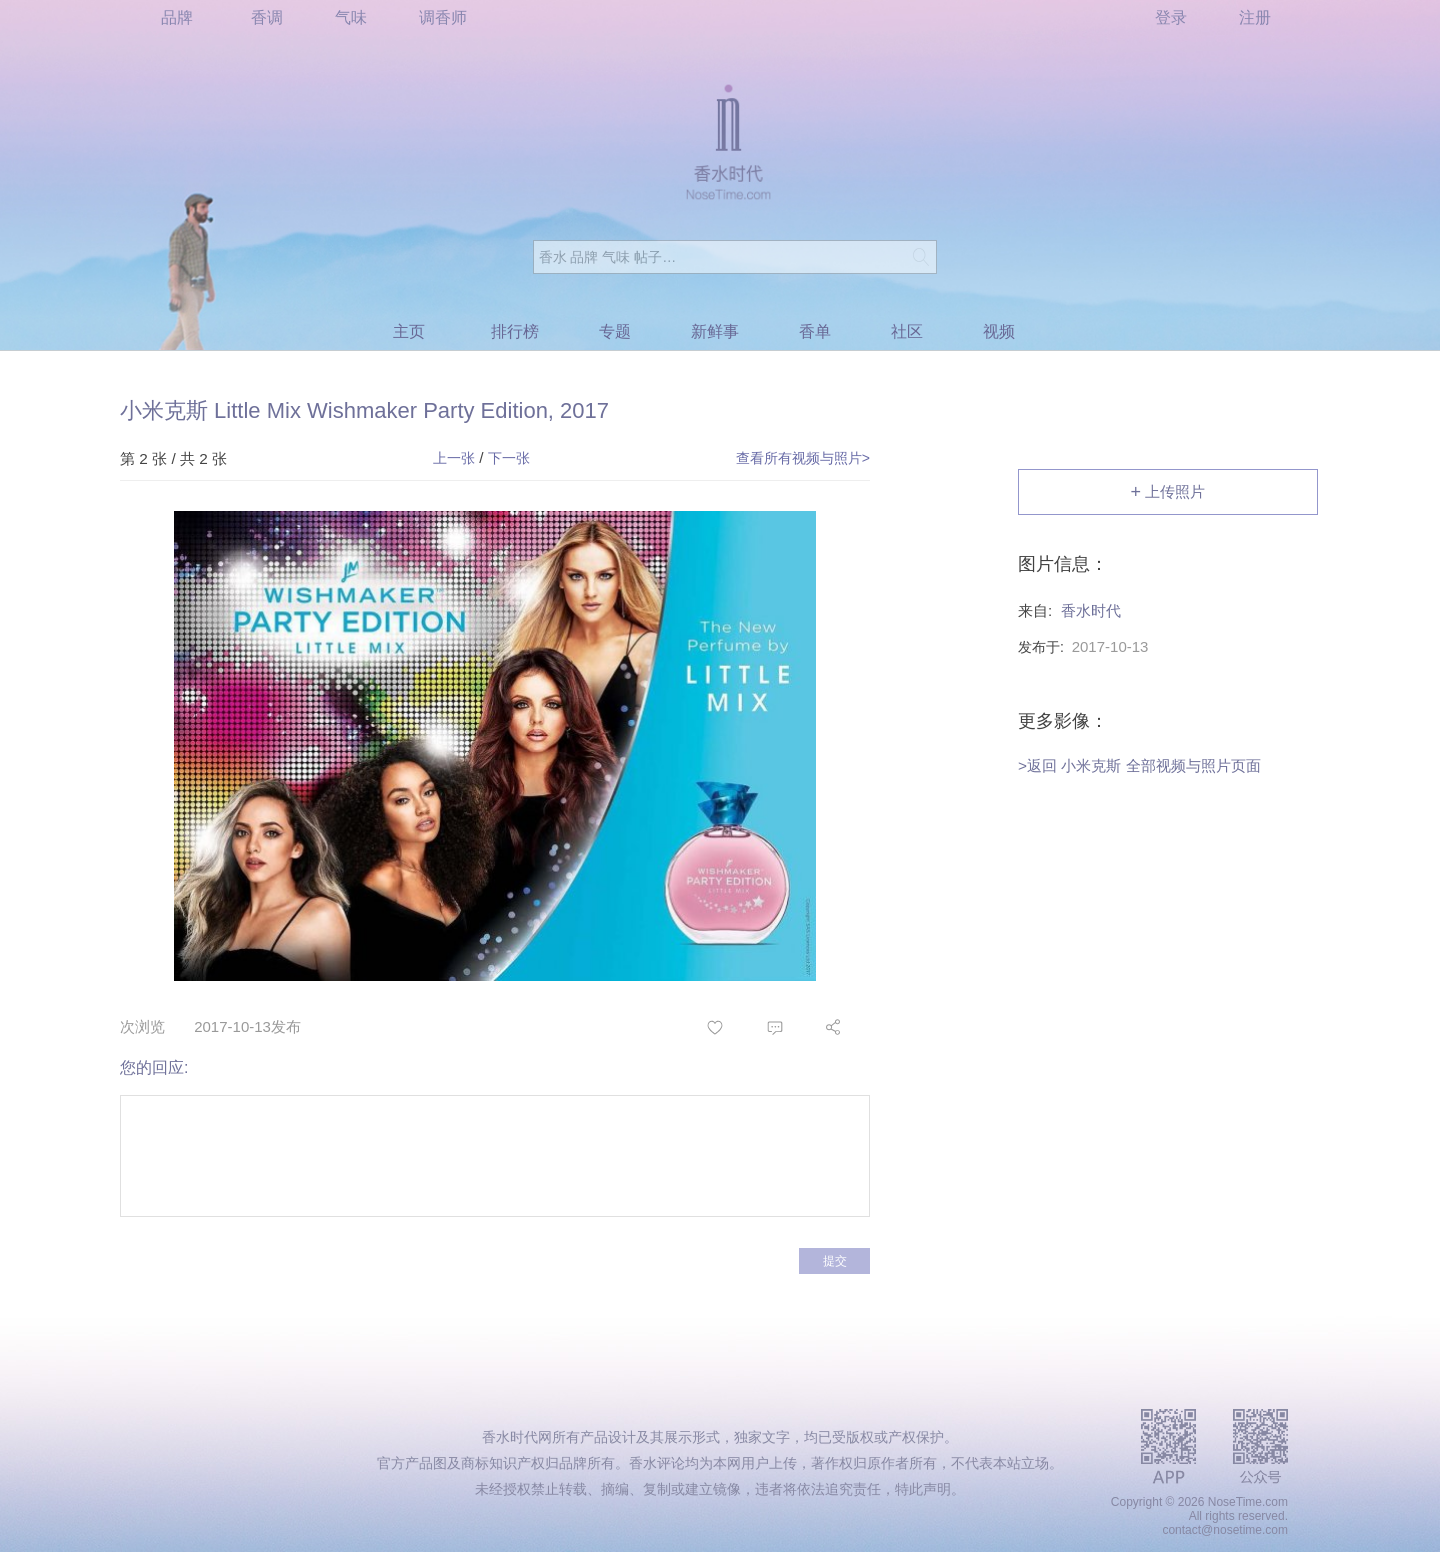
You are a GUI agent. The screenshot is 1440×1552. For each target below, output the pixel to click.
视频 (999, 331)
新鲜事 (715, 331)
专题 (615, 331)
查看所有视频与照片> (803, 458)
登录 (1171, 17)
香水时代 (1091, 610)
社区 (907, 331)
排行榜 (515, 331)
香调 (267, 17)
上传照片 (1168, 492)
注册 (1255, 17)
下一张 (509, 458)
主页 (409, 331)
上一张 (454, 458)
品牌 (177, 17)
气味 (351, 17)
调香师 (443, 17)
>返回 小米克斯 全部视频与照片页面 (1139, 765)
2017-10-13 (1110, 646)
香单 (815, 331)
